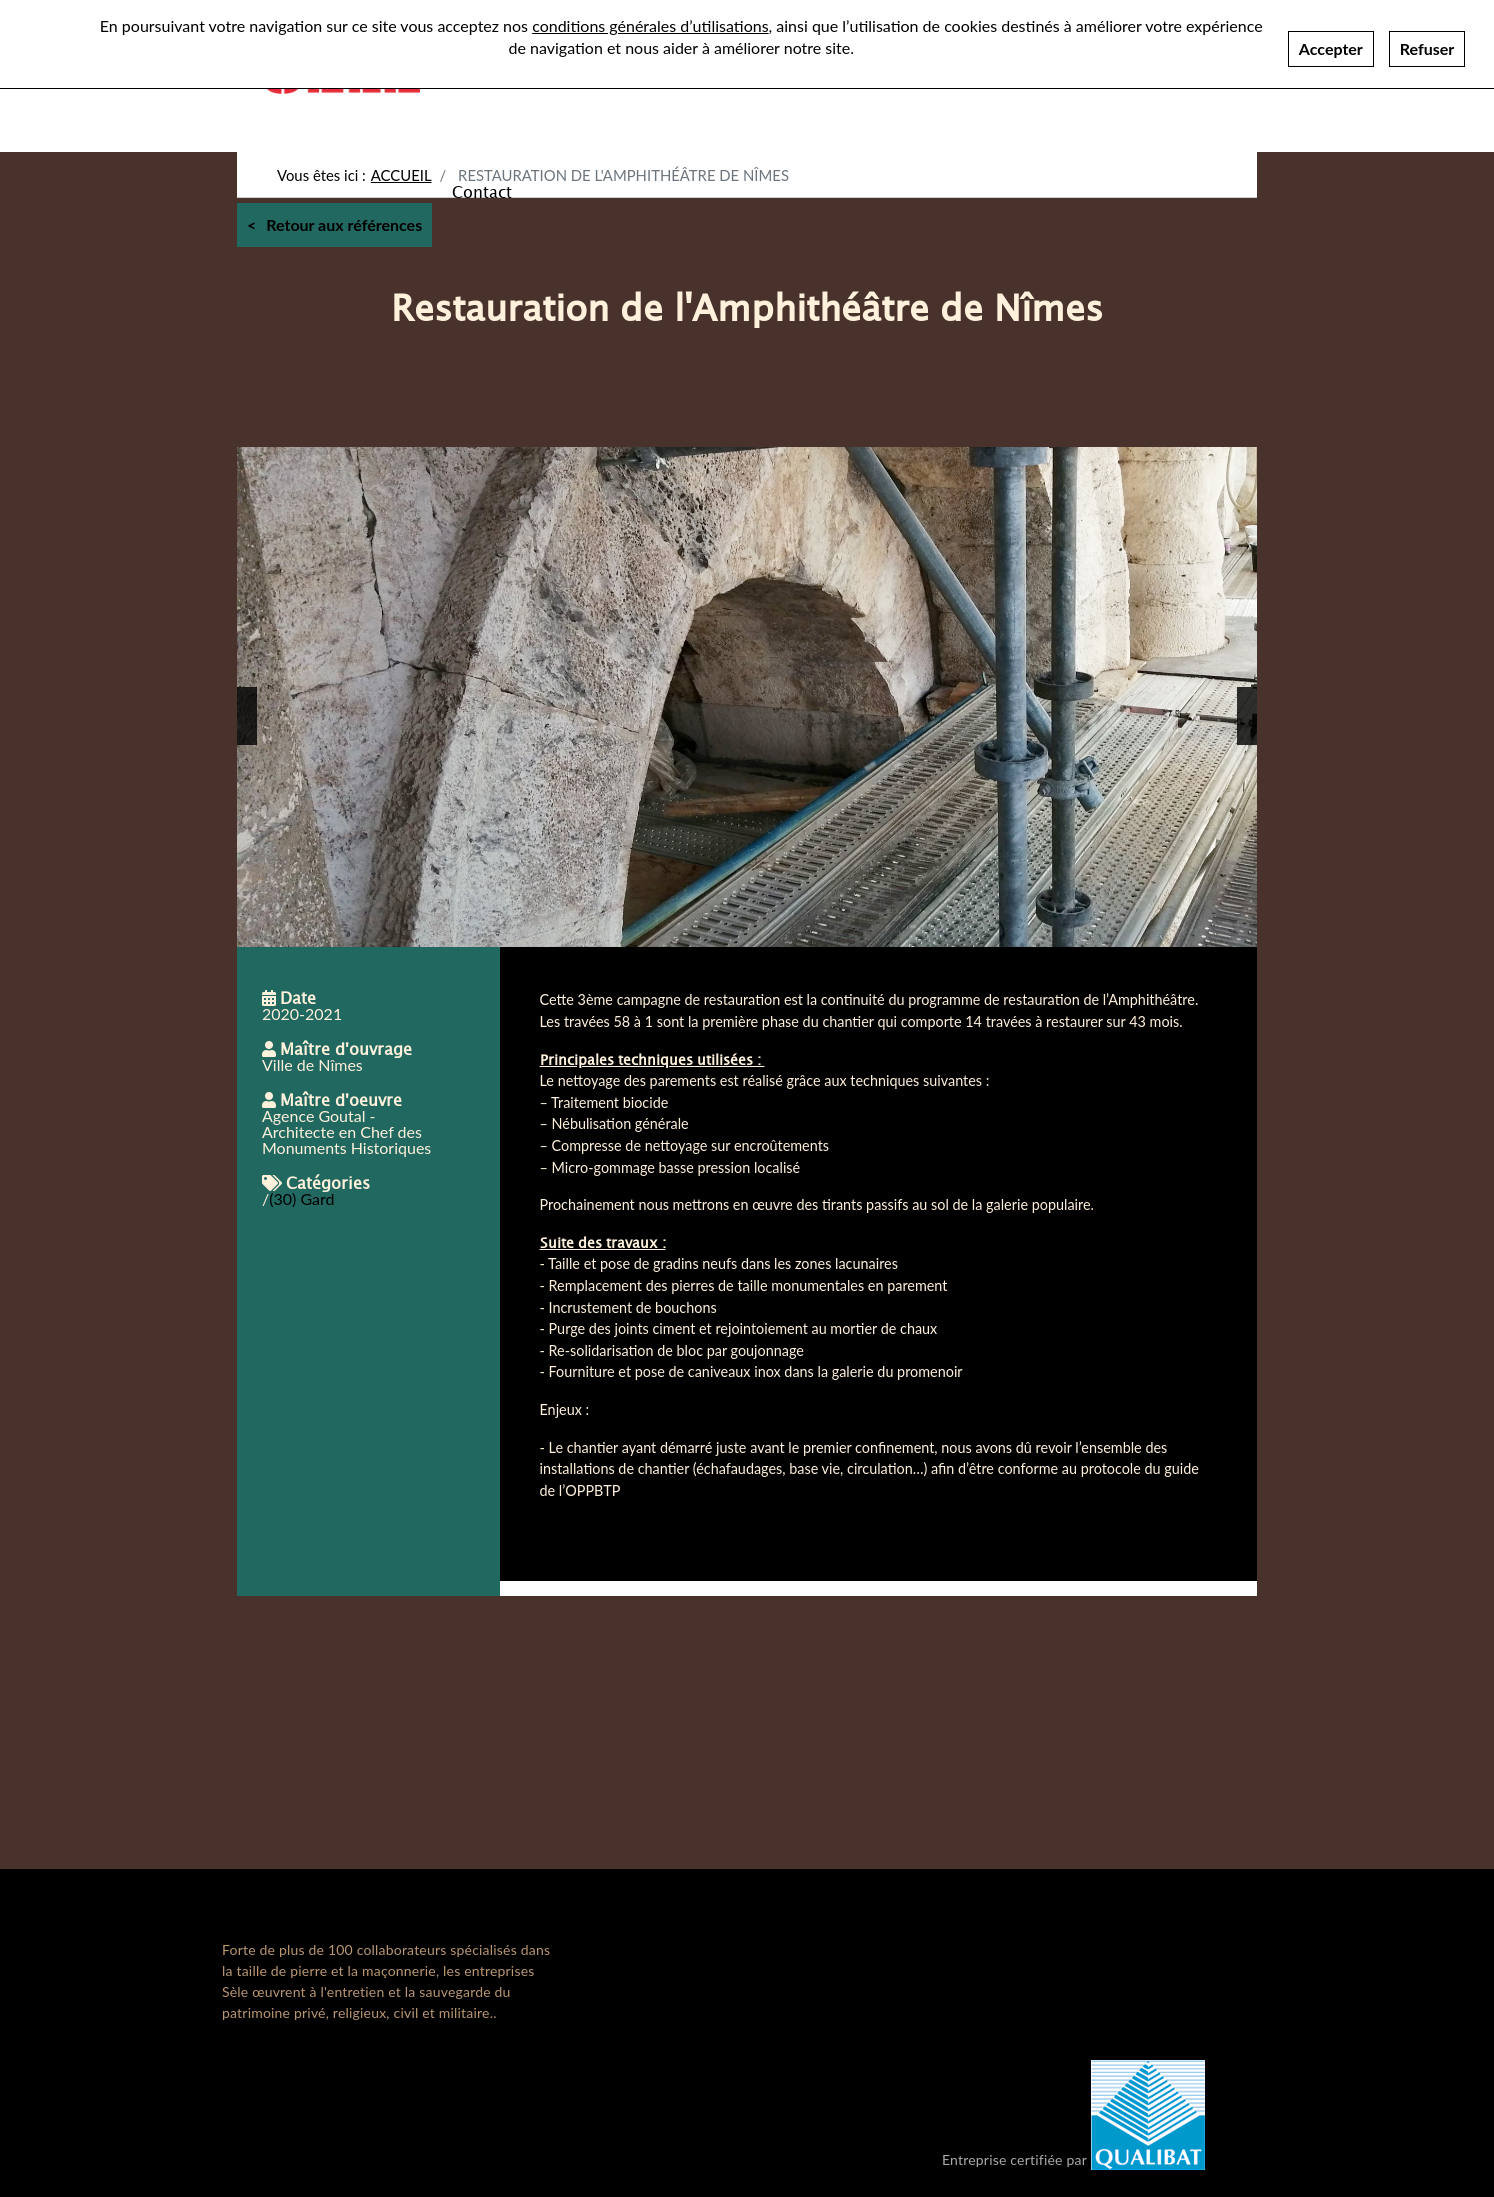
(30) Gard (301, 1198)
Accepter (1331, 48)
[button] (247, 716)
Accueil (401, 175)
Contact (482, 191)
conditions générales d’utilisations (650, 25)
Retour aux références (344, 224)
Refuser (1427, 48)
